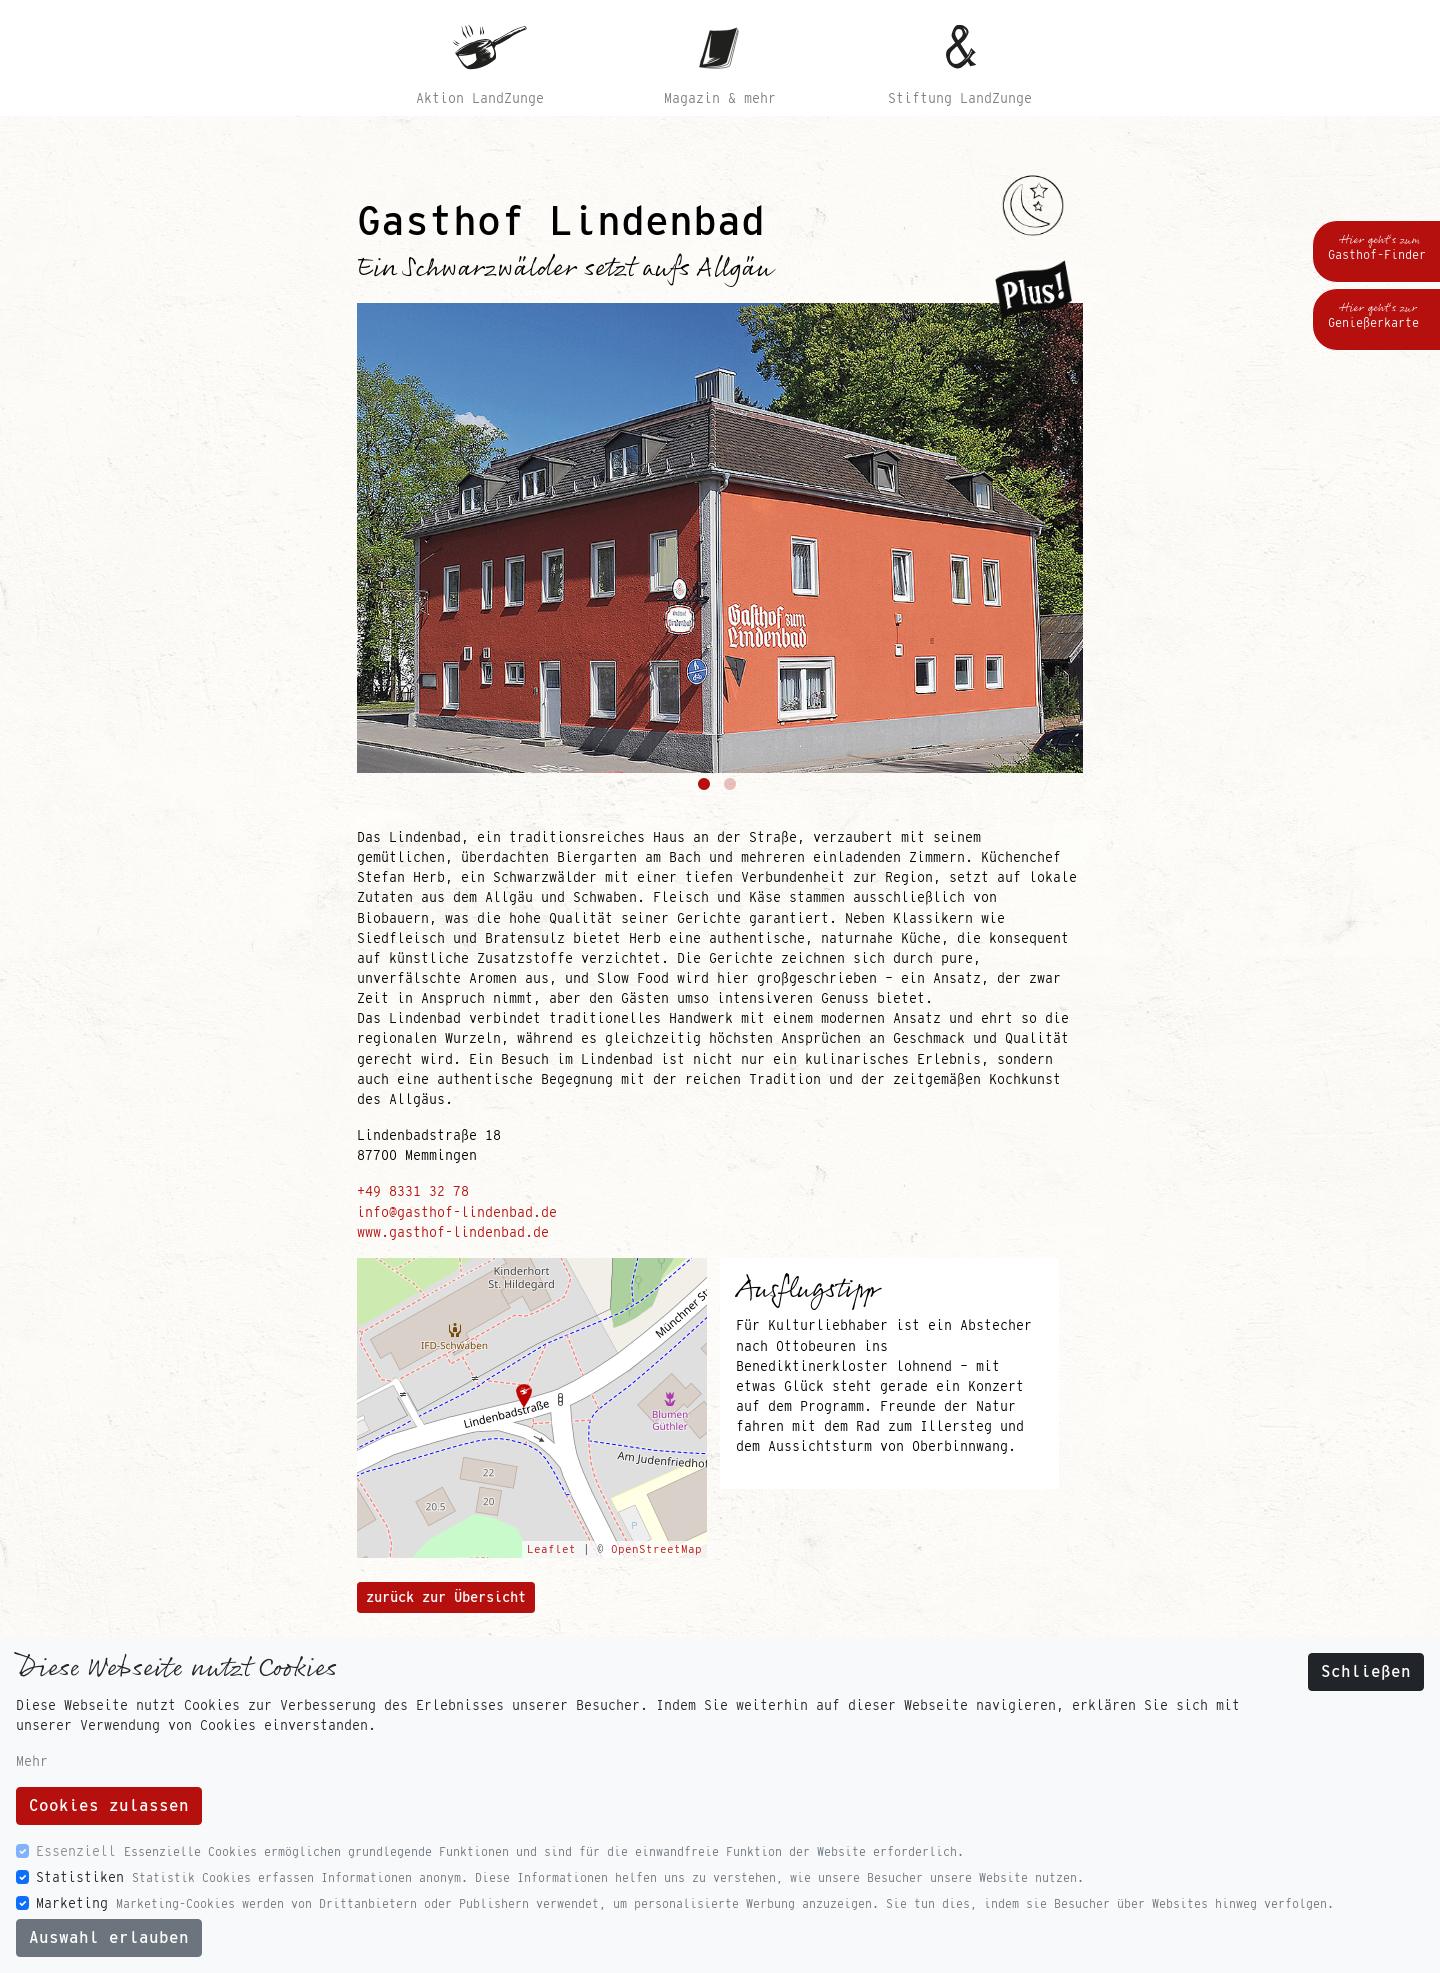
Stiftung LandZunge (960, 98)
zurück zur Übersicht (446, 1597)
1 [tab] (707, 788)
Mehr (32, 1761)
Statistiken (80, 1877)
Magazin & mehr (720, 98)
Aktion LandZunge (480, 98)
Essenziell (76, 1851)
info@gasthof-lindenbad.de (457, 1212)
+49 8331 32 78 (413, 1191)
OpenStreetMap (656, 1549)
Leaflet (551, 1549)
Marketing (72, 1903)
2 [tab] (733, 788)
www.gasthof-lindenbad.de (453, 1232)
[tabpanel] (720, 538)
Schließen (1366, 1671)
